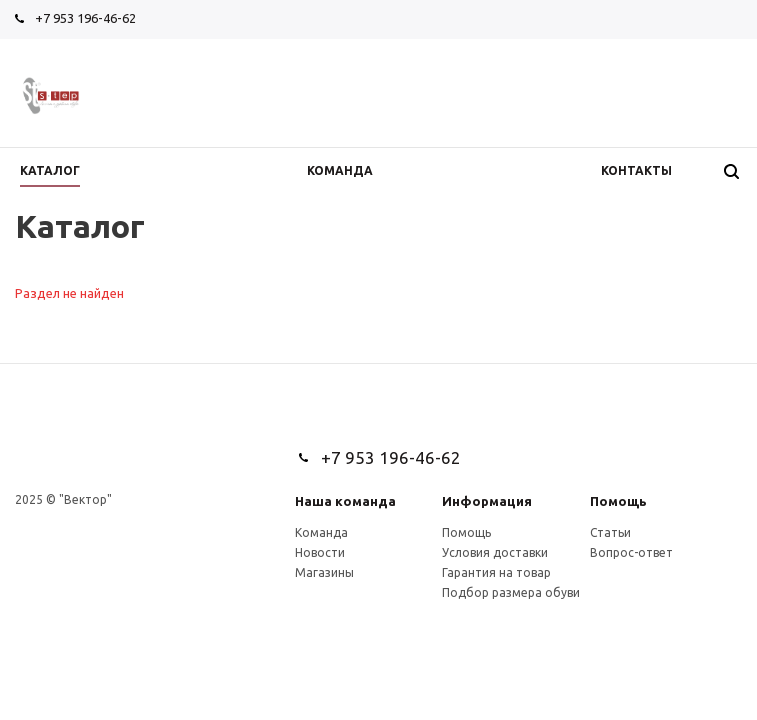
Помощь (618, 501)
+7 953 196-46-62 (85, 18)
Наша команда (345, 501)
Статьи (610, 532)
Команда (321, 532)
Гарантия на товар (496, 572)
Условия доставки (495, 552)
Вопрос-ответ (631, 552)
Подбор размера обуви (511, 592)
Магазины (324, 572)
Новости (320, 552)
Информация (487, 501)
